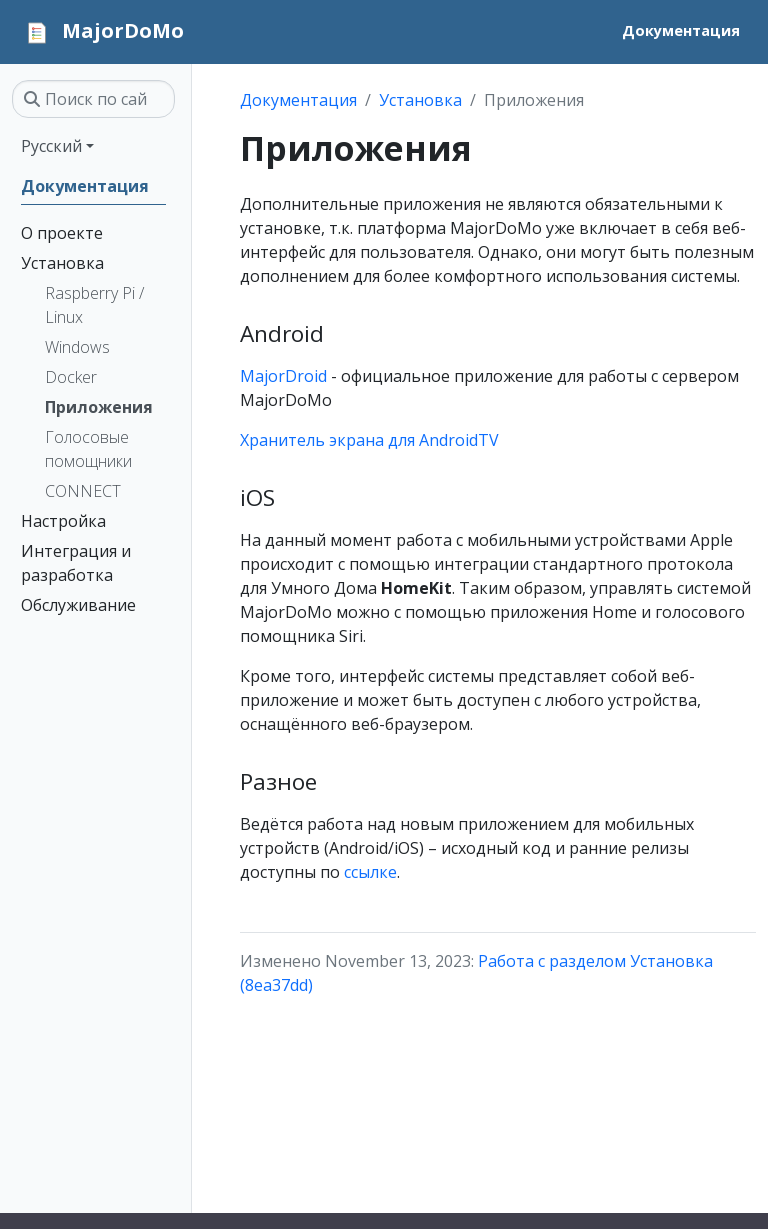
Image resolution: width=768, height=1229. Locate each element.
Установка (420, 100)
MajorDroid (283, 376)
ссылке (370, 872)
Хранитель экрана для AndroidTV (369, 440)
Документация (298, 100)
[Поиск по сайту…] (93, 99)
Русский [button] (51, 146)
